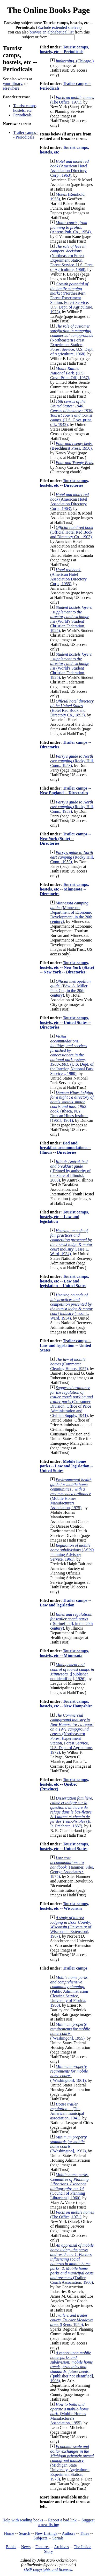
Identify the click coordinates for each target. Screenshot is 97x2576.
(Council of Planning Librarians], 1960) (69, 2186)
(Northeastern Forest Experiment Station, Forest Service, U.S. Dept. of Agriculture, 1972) (72, 1734)
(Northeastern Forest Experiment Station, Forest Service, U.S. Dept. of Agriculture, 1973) (71, 298)
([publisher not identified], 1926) (72, 1672)
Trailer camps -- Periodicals (25, 134)
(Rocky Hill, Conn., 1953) (72, 761)
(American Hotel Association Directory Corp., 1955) (68, 577)
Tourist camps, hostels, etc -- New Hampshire (66, 1703)
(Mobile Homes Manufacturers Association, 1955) (69, 2413)
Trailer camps (75, 1968)
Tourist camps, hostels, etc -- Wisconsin (64, 1906)
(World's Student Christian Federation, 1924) (71, 619)
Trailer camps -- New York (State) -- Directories (65, 838)
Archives (61, 2547)
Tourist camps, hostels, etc (25, 108)
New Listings (46, 2533)
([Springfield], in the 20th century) (71, 1621)
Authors (68, 2533)
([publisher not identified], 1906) (72, 2367)
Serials (58, 2538)
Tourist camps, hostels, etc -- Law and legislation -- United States (64, 1281)
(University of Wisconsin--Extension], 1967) (70, 1926)
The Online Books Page (48, 10)
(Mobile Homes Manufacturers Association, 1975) (71, 1494)
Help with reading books (22, 2520)
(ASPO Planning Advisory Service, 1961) (72, 1552)
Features (42, 2547)
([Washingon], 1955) (70, 2031)
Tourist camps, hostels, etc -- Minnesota (64, 1653)
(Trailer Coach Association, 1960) (72, 2263)
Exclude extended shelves (59, 27)
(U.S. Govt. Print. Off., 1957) (69, 373)
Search (24, 2533)
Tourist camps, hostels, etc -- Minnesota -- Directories (64, 889)
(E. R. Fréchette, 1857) (71, 1812)
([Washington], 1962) (68, 2144)
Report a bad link (62, 2520)
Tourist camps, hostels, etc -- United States (64, 1846)
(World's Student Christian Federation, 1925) (71, 666)
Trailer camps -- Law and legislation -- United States (65, 1345)
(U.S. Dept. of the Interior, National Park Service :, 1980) (72, 1055)
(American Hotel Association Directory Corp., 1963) (69, 168)
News (26, 2547)
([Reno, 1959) (71, 2320)
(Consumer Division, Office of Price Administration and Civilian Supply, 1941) (71, 1401)
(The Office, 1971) (72, 99)
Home (9, 2533)
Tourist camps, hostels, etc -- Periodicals (64, 49)
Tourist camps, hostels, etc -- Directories (64, 482)
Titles (84, 2533)
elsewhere (11, 88)
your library (12, 83)
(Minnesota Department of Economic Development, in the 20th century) (71, 912)
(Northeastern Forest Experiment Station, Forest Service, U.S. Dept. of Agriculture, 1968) (72, 258)
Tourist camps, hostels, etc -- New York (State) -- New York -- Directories (67, 967)
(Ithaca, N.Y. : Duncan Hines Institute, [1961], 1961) (71, 1106)
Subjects (40, 2538)
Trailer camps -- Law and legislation (65, 1602)
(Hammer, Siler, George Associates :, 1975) (72, 1867)
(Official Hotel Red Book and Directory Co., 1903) (71, 532)
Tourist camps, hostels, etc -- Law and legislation (64, 1216)
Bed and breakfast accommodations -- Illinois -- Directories (65, 1147)
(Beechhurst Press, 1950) (71, 445)
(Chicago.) (75, 61)
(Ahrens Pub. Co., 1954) (70, 227)
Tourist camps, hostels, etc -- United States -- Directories (65, 1022)
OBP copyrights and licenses (48, 2569)
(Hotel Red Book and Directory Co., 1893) (72, 708)
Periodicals (22, 115)
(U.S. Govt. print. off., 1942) (71, 413)
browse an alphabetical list (51, 32)
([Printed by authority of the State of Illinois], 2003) (70, 1170)
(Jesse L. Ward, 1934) (71, 1242)
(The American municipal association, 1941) (67, 2111)
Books (11, 2547)
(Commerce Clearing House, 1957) (69, 1364)
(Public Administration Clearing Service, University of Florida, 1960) (69, 1991)
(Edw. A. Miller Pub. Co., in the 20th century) (70, 988)
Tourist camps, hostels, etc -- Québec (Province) (64, 1784)
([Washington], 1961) (69, 2073)
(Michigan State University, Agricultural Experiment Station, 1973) (72, 2462)
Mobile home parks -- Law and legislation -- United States (66, 1466)
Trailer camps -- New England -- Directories (65, 790)
